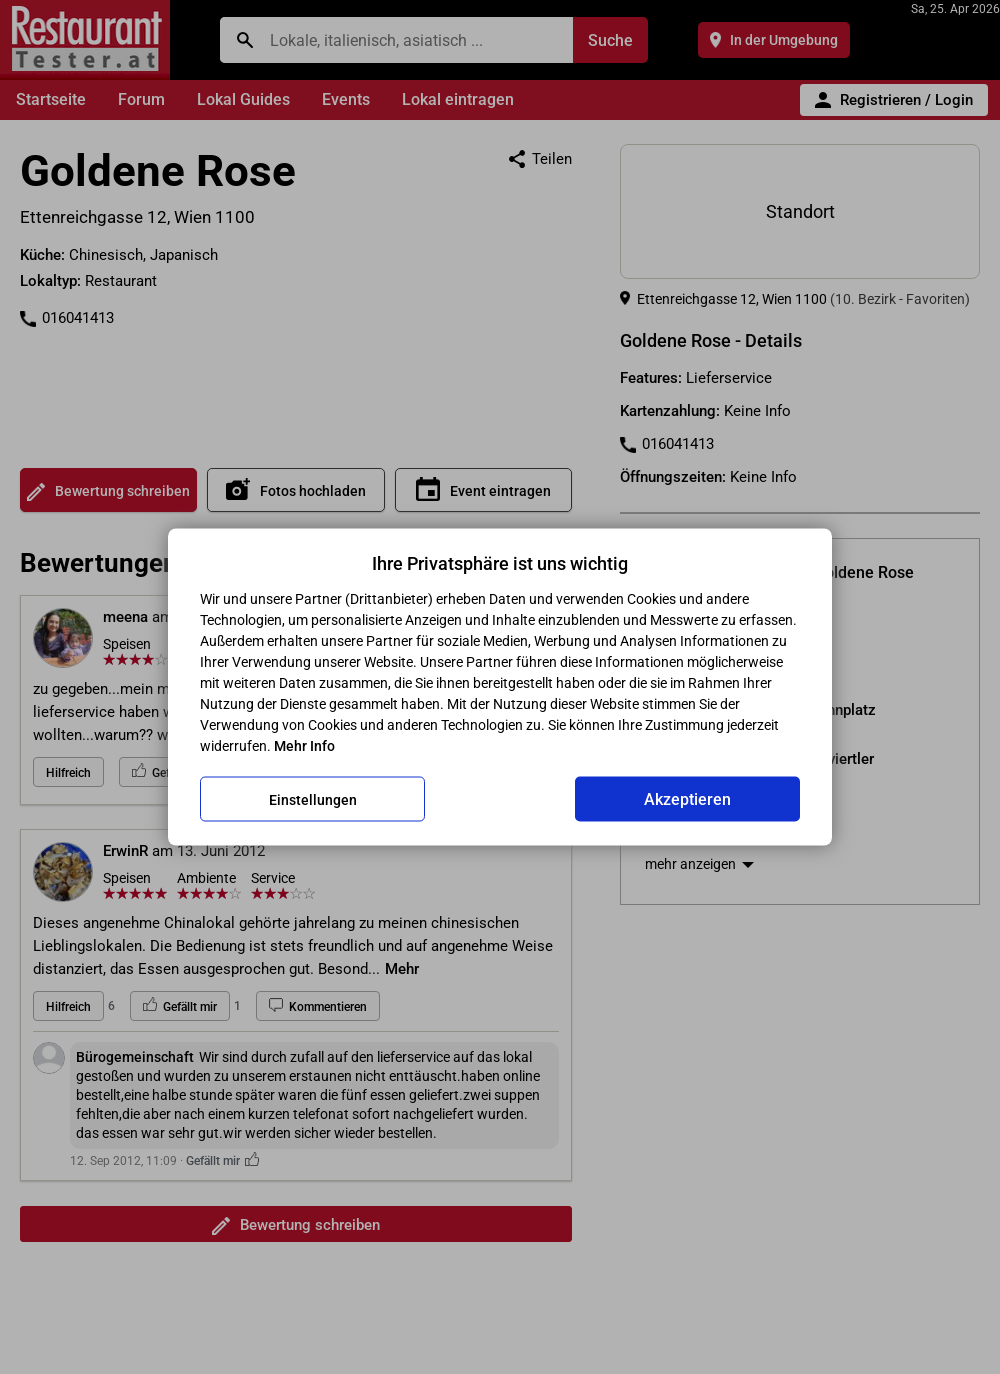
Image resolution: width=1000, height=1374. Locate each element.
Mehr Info (304, 746)
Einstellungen (313, 799)
